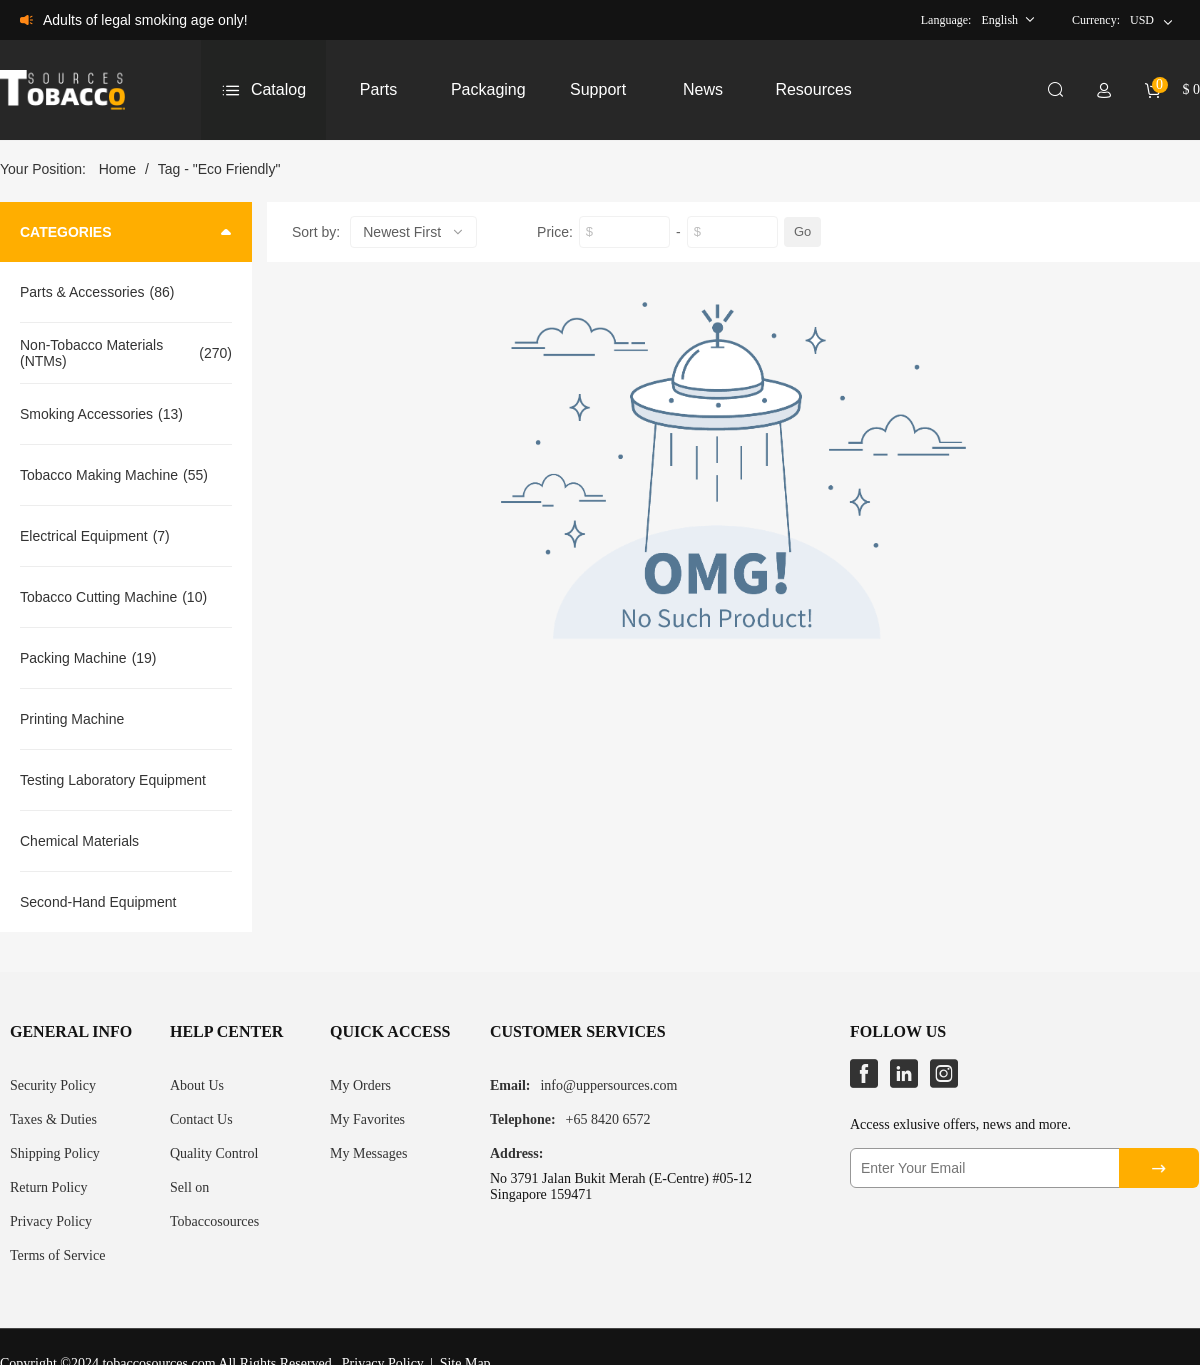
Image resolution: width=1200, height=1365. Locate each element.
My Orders (360, 1085)
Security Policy (53, 1085)
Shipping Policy (55, 1153)
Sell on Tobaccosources (214, 1204)
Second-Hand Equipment (98, 902)
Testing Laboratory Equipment (113, 780)
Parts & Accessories (82, 292)
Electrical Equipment (84, 536)
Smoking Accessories (86, 414)
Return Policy (48, 1187)
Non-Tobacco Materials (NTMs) (91, 353)
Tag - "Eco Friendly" (219, 169)
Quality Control (214, 1153)
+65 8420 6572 (608, 1119)
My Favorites (367, 1119)
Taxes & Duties (53, 1119)
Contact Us (201, 1119)
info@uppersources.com (608, 1085)
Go (802, 231)
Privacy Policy (51, 1221)
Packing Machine (73, 658)
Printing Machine (72, 719)
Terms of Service (57, 1255)
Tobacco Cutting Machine (98, 597)
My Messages (368, 1153)
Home (117, 169)
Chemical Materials (79, 841)
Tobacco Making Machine (99, 475)
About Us (197, 1085)
